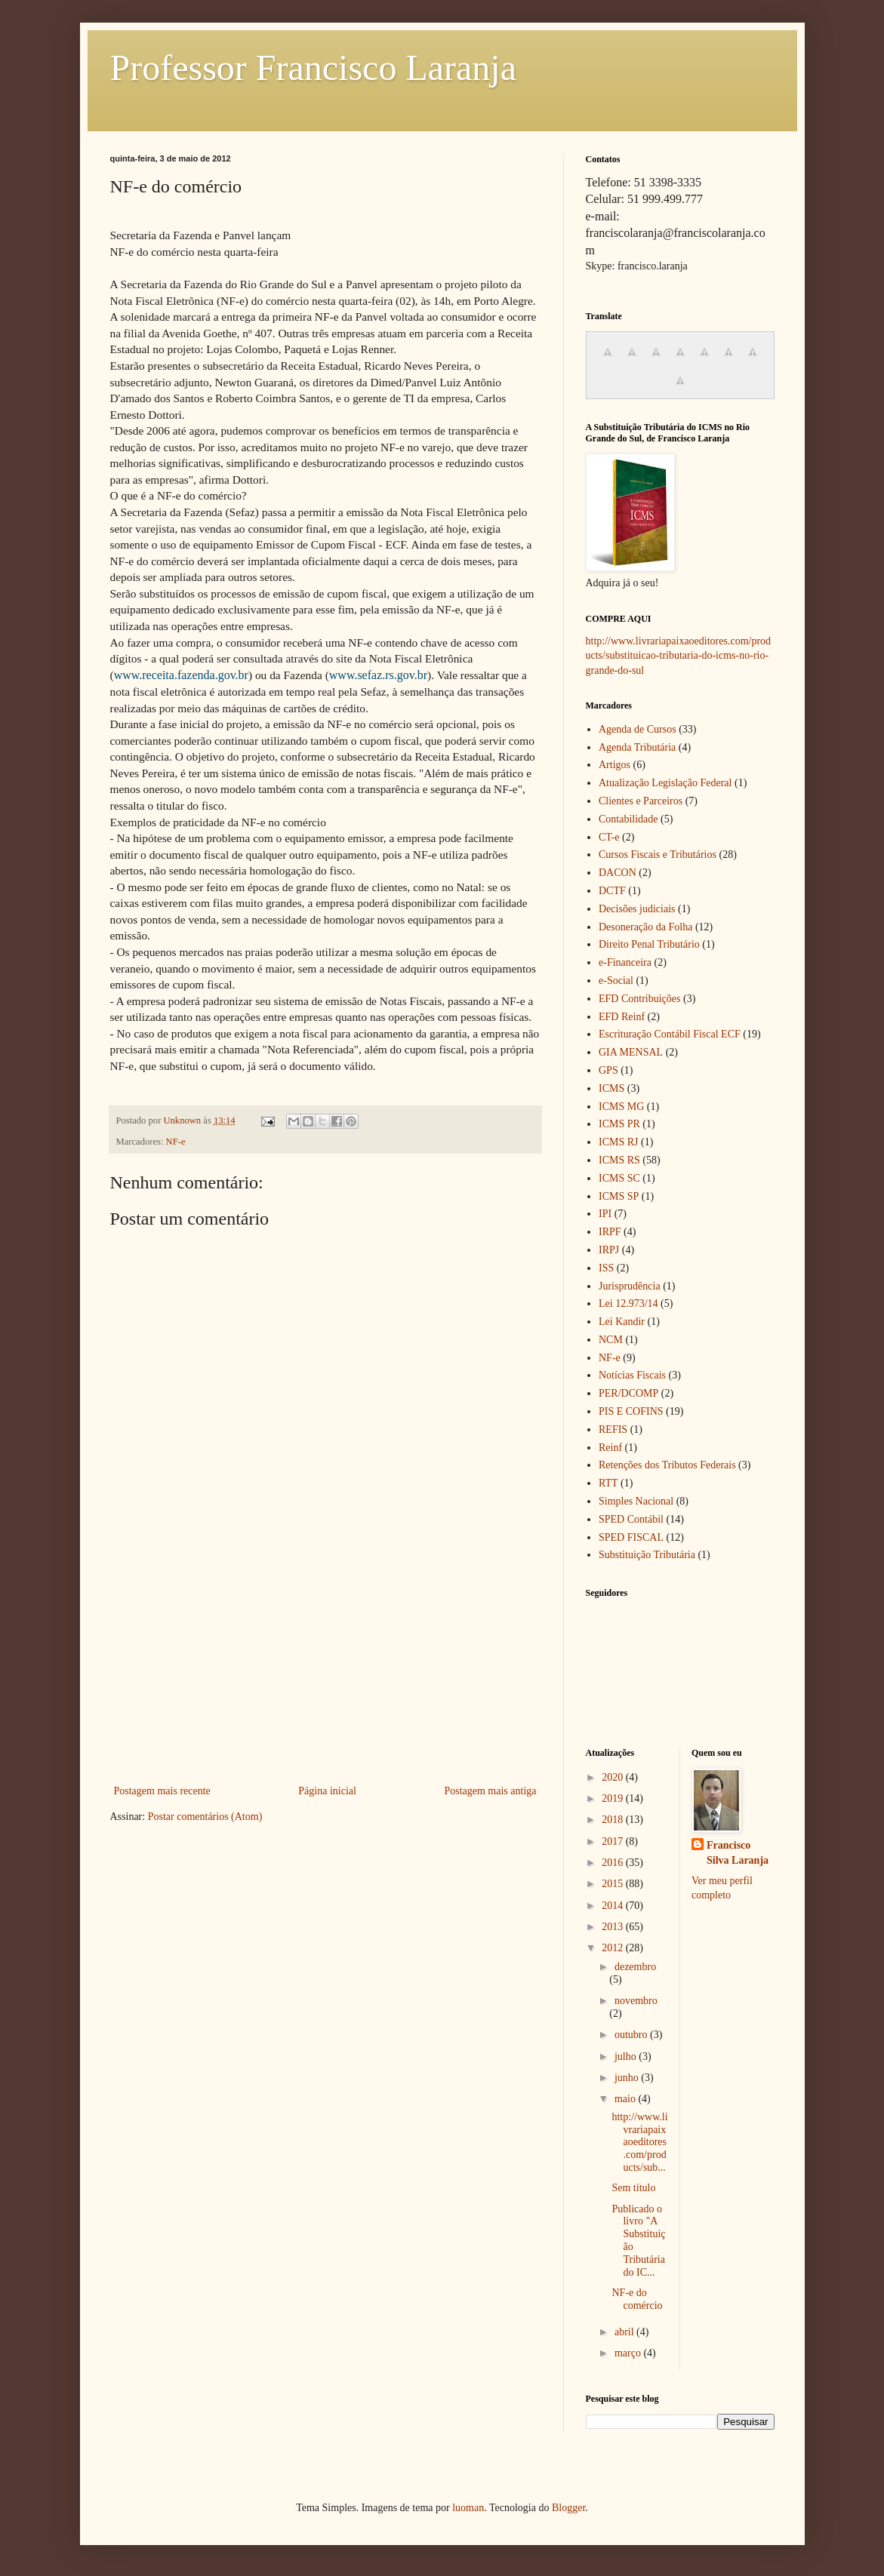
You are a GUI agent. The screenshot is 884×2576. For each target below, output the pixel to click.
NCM (611, 1339)
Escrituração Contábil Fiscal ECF (670, 1034)
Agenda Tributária (637, 747)
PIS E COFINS (631, 1411)
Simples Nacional (636, 1501)
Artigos (614, 764)
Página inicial (327, 1791)
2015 (614, 1883)
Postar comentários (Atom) (205, 1816)
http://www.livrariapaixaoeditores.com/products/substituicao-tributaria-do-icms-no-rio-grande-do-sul (679, 655)
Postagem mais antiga (490, 1791)
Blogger (568, 2507)
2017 (614, 1841)
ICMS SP (619, 1196)
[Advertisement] (325, 1668)
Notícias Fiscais (632, 1375)
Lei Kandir (622, 1321)
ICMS (611, 1088)
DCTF (612, 890)
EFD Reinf (622, 1016)
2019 (614, 1798)
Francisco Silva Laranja (737, 1853)
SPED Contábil (631, 1519)
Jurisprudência (630, 1286)
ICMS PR (619, 1124)
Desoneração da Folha (645, 927)
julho (626, 2056)
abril (625, 2332)
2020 (614, 1777)
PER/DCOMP (628, 1393)
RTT (608, 1483)
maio (626, 2098)
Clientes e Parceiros (640, 801)
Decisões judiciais (637, 909)
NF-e (176, 1141)
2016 (614, 1862)
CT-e (609, 837)
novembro (636, 2000)
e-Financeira (625, 962)
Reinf (610, 1447)
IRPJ (609, 1250)
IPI (605, 1213)
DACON (617, 872)
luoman (468, 2507)
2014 (614, 1905)
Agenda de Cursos (637, 729)
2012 (614, 1948)
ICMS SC (619, 1178)
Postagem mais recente (162, 1791)
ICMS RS (619, 1160)
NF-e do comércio (636, 2299)
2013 (614, 1926)
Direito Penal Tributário (649, 944)
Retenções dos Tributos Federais (667, 1465)
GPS (608, 1070)
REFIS (613, 1429)
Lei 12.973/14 (628, 1303)
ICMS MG (621, 1106)
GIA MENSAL (631, 1052)
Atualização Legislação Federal (665, 782)
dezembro (635, 1966)
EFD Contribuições (640, 998)
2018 (614, 1819)
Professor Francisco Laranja (313, 68)
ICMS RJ (619, 1142)
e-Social (616, 980)
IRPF (610, 1231)
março (628, 2353)
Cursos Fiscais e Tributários (657, 854)
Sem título (633, 2187)
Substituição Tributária (647, 1554)
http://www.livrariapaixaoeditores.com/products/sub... (639, 2142)
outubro (632, 2034)
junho (627, 2077)
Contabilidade (628, 819)
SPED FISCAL (631, 1537)
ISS (606, 1268)
